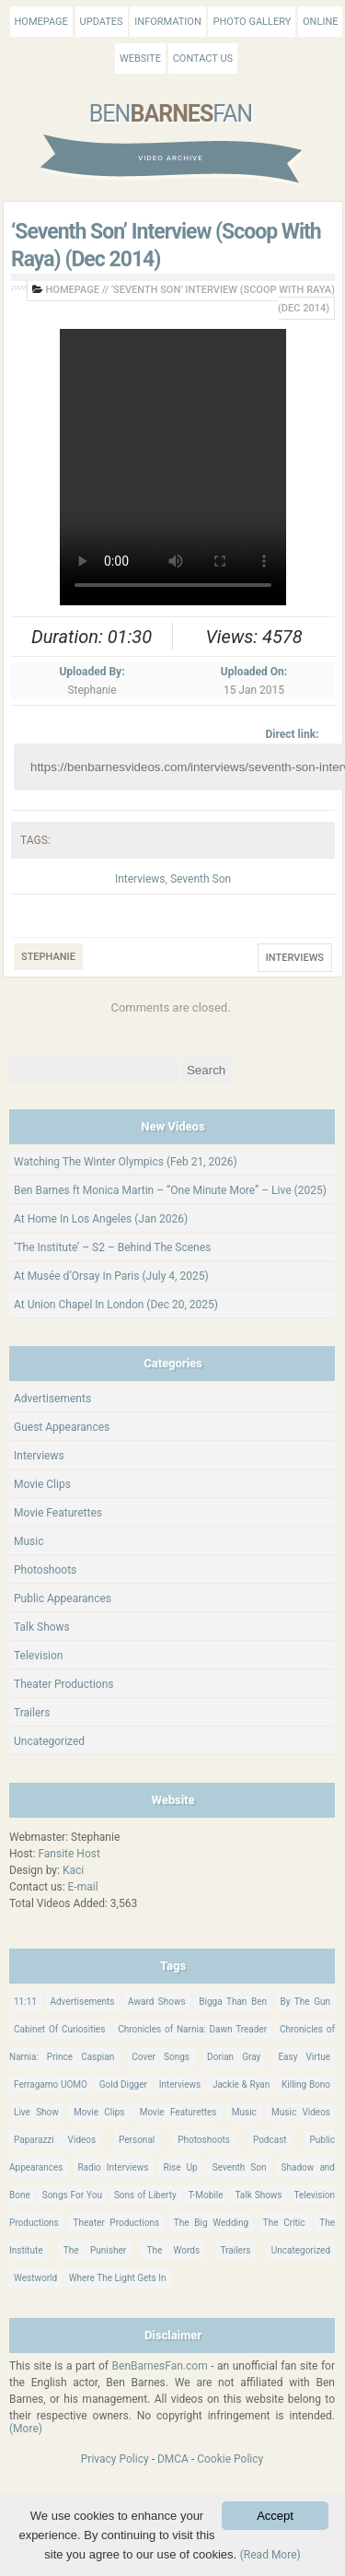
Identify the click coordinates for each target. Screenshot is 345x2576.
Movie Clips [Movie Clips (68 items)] (99, 2112)
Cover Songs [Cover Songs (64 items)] (161, 2057)
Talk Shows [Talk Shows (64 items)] (258, 2195)
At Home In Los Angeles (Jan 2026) (101, 1218)
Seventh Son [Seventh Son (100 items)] (240, 2167)
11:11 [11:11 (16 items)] (25, 2001)
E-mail (83, 1886)
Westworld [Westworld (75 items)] (35, 2278)
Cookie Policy (230, 2459)
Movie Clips (42, 1484)
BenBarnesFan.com (160, 2365)
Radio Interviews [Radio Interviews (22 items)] (112, 2167)
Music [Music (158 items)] (244, 2112)
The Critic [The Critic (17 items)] (284, 2223)
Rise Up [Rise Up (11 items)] (180, 2167)
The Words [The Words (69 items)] (173, 2250)
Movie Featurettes (58, 1512)
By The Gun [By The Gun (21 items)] (305, 2001)
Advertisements (52, 1398)
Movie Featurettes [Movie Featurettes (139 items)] (178, 2112)
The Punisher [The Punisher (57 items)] (94, 2250)
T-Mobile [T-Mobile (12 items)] (206, 2195)
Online (320, 22)
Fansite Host (69, 1853)
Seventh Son (200, 878)
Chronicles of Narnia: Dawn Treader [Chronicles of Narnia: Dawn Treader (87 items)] (192, 2029)
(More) (25, 2428)
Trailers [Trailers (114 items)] (235, 2250)
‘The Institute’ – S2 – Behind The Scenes (112, 1247)
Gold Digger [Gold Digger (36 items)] (123, 2084)
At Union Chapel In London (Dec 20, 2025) (116, 1304)
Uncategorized (49, 1741)
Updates (101, 22)
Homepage (41, 22)
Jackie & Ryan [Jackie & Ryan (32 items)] (241, 2084)
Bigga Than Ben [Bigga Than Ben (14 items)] (233, 2001)
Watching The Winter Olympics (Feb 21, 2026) (125, 1161)
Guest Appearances (61, 1427)
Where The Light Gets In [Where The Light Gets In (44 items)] (118, 2278)
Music (28, 1541)
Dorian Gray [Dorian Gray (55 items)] (233, 2057)
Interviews (140, 878)
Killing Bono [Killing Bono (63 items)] (306, 2084)
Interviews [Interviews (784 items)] (180, 2084)
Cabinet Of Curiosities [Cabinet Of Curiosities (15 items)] (59, 2029)
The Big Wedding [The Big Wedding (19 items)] (211, 2223)
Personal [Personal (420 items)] (137, 2140)
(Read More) (270, 2554)
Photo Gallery (252, 22)
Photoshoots (45, 1569)
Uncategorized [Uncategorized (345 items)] (300, 2250)
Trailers (32, 1712)
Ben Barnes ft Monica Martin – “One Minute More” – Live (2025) (170, 1190)
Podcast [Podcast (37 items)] (270, 2140)
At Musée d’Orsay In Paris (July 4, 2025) (111, 1276)
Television (38, 1655)
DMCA (173, 2459)
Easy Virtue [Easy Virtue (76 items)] (304, 2057)
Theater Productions (64, 1684)
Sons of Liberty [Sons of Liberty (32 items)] (145, 2195)
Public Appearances (62, 1598)
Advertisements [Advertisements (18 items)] (82, 2001)
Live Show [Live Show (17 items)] (36, 2112)
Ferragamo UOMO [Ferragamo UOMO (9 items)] (50, 2084)
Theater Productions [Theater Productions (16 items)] (116, 2223)
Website (140, 58)
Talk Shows (42, 1627)
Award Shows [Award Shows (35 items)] (157, 2001)
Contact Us (203, 58)
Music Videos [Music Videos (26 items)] (300, 2112)
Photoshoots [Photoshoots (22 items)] (204, 2140)
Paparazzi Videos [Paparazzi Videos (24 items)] (55, 2140)
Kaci (73, 1870)
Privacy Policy (115, 2459)
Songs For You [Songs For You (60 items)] (72, 2195)
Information (167, 22)
